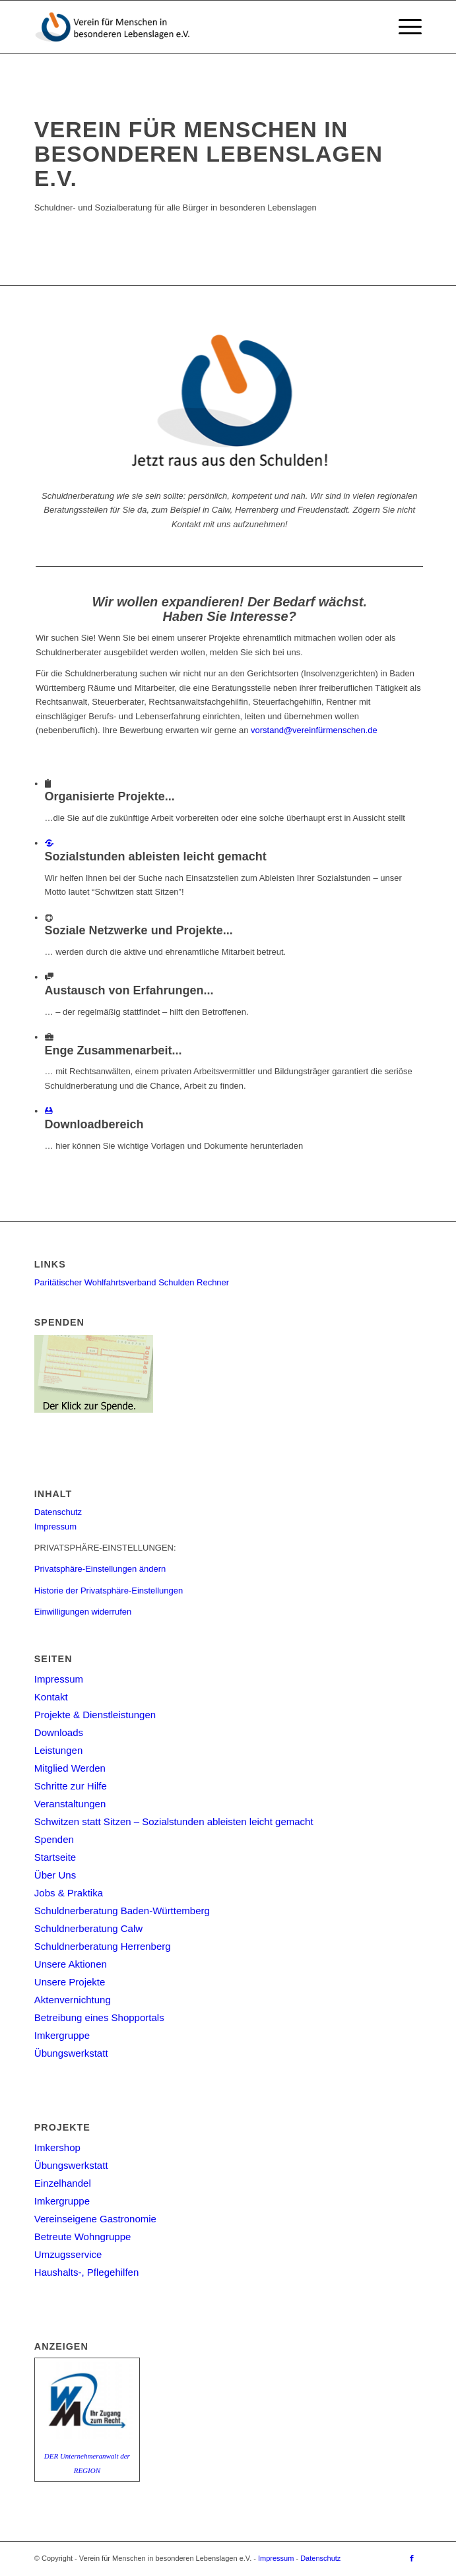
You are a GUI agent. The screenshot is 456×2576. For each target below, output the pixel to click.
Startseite (55, 1857)
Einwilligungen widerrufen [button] (82, 1612)
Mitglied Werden (70, 1768)
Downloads (58, 1732)
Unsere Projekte (70, 1981)
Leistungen (58, 1750)
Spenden (54, 1839)
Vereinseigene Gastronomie (95, 2218)
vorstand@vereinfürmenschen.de (316, 730)
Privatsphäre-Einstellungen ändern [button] (100, 1569)
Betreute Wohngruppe (82, 2236)
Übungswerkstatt (71, 2053)
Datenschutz (58, 1512)
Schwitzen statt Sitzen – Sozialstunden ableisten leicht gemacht (173, 1821)
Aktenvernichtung (72, 1999)
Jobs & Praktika (68, 1892)
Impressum (55, 1526)
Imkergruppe (62, 2035)
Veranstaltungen (70, 1803)
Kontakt (51, 1696)
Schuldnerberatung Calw (88, 1928)
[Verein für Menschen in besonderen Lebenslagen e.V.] (189, 27)
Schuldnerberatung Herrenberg (102, 1946)
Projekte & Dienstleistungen (95, 1714)
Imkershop (57, 2147)
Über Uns (55, 1875)
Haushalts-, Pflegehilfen (86, 2272)
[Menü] (403, 27)
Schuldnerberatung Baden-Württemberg (122, 1910)
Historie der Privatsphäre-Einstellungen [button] (108, 1590)
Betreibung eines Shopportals (99, 2017)
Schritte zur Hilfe (70, 1785)
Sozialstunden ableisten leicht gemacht (164, 856)
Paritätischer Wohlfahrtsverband (95, 1282)
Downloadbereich (102, 1124)
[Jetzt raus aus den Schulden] (232, 400)
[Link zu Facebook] (412, 2558)
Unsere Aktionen (70, 1964)
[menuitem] (403, 27)
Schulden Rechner (193, 1282)
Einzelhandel (62, 2183)
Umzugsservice (68, 2254)
